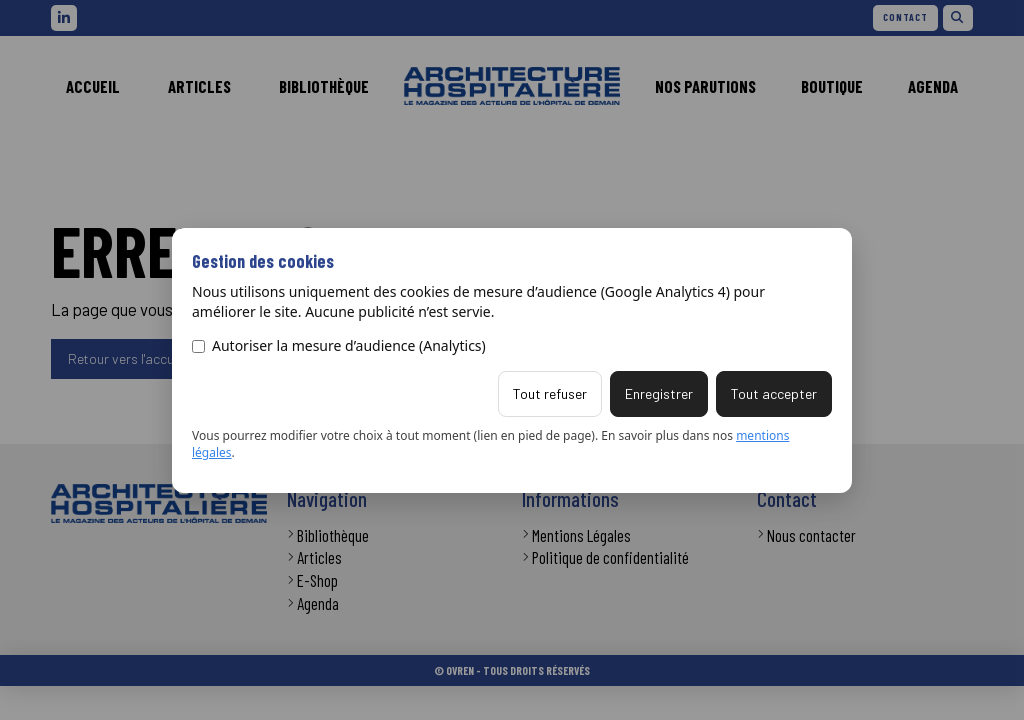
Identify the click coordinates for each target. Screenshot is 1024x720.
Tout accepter (774, 393)
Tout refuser (550, 393)
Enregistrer (659, 393)
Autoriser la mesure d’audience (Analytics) (339, 345)
